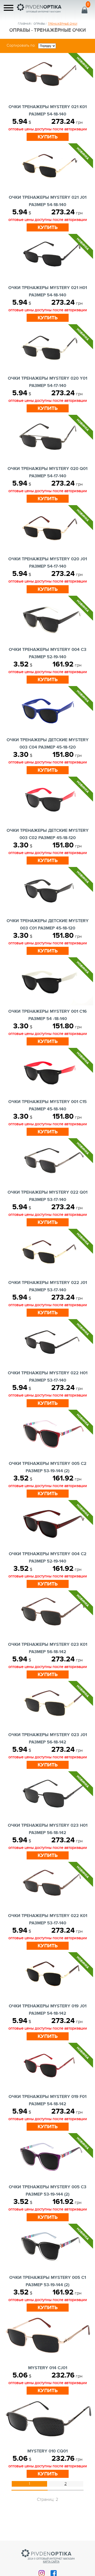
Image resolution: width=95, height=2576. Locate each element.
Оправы (39, 23)
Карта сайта (51, 2561)
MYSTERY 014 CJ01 (47, 2368)
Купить (48, 137)
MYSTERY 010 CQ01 (47, 2451)
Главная (24, 23)
